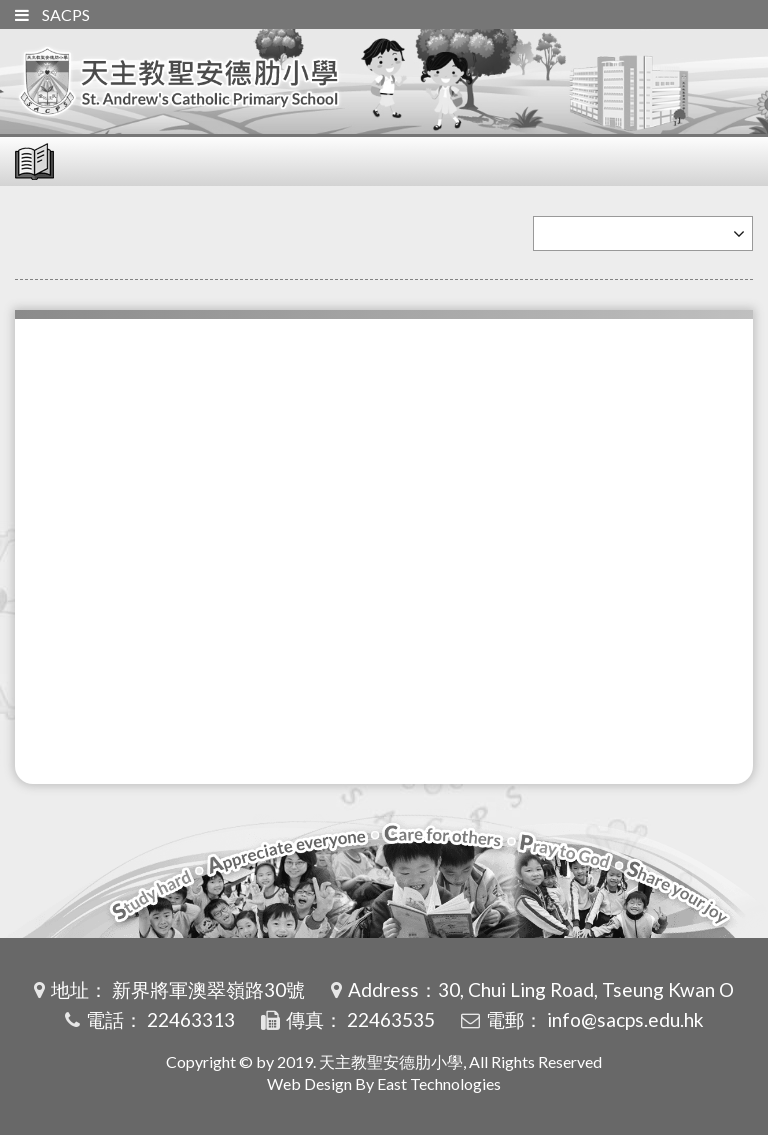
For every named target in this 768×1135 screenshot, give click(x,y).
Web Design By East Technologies (384, 1083)
